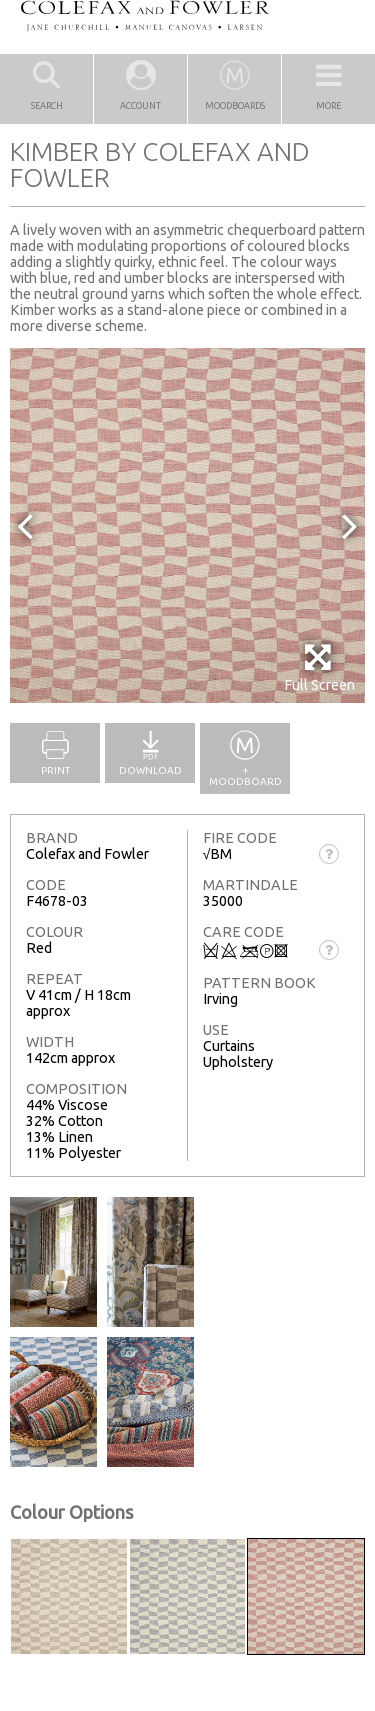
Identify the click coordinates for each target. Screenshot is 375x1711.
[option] (187, 525)
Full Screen (319, 667)
